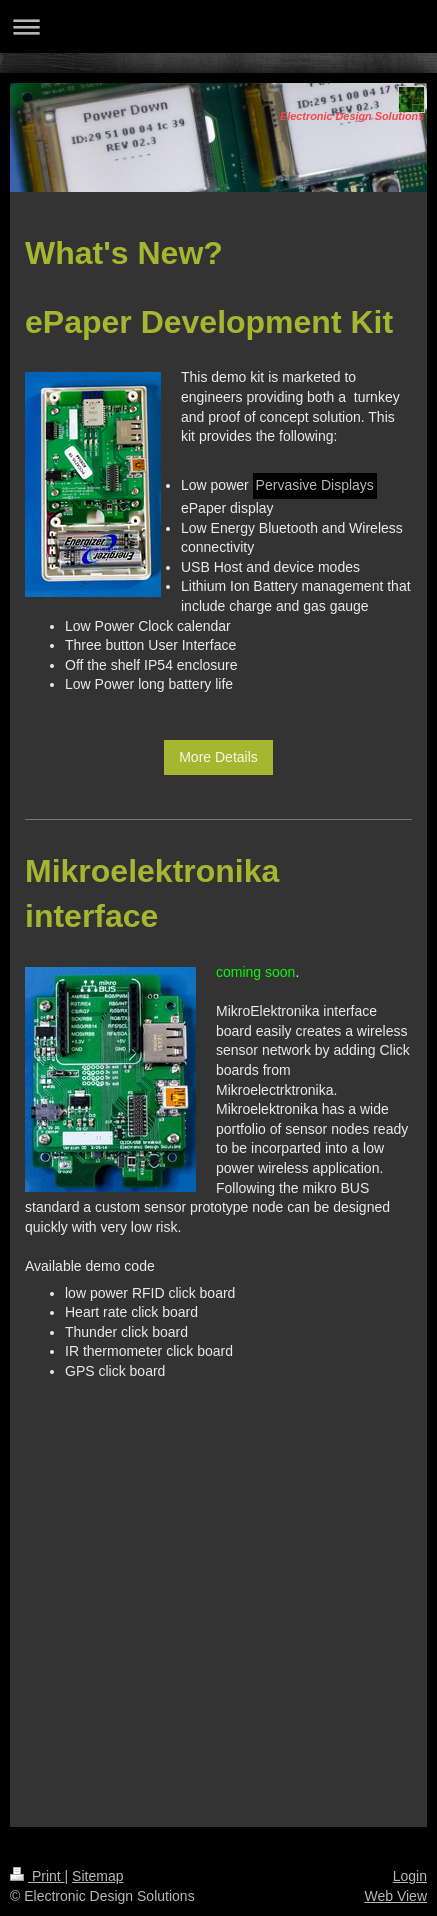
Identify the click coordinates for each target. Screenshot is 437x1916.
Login (410, 1876)
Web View (395, 1896)
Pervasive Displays (315, 485)
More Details (218, 757)
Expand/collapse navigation (218, 26)
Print (37, 1876)
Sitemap (97, 1876)
